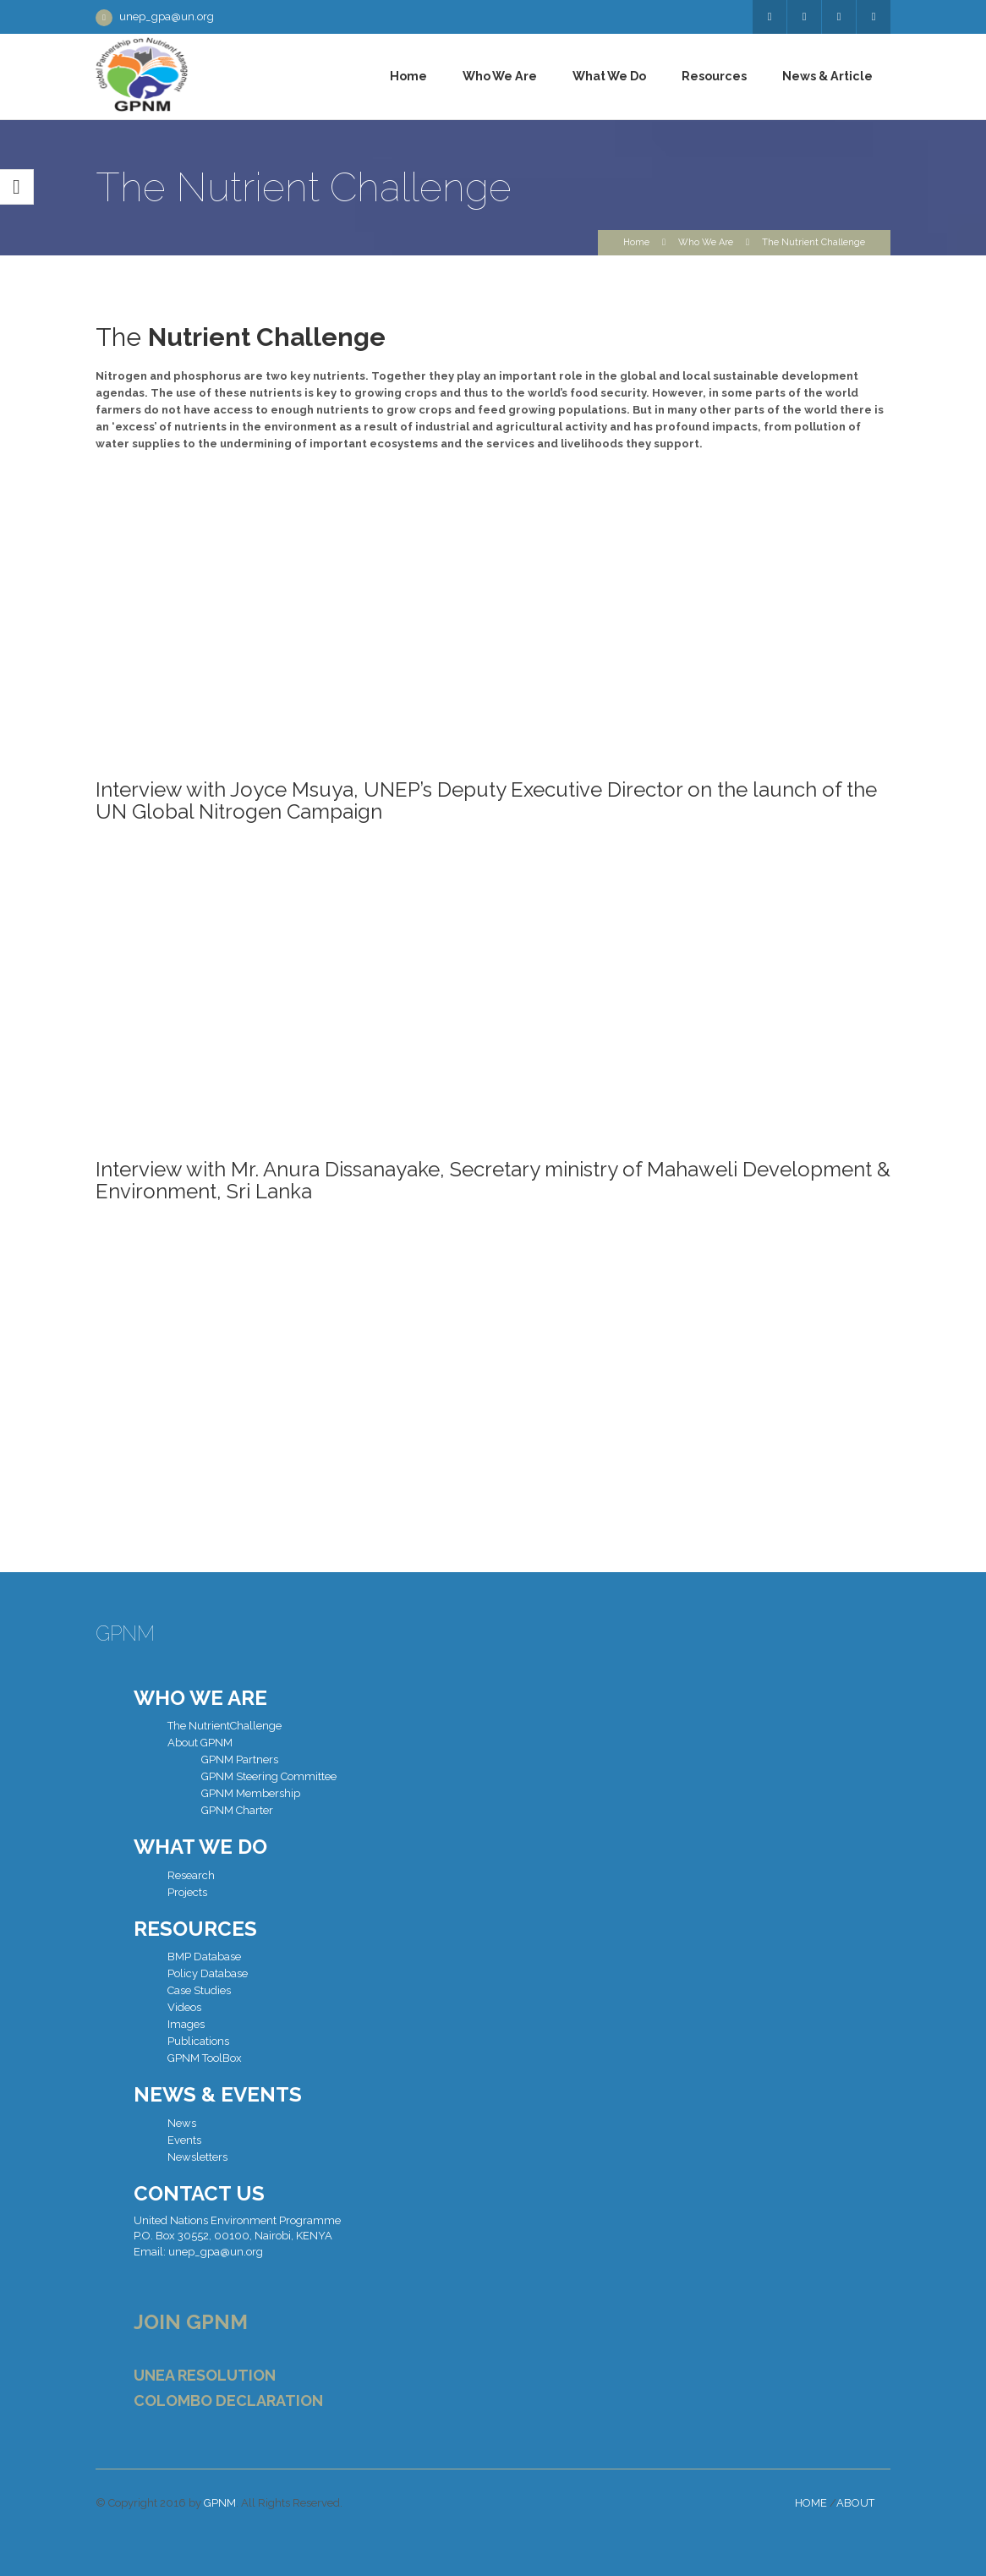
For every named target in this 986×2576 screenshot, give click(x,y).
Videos (184, 2007)
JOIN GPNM (191, 2322)
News (181, 2123)
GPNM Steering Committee (269, 1776)
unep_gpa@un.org (166, 16)
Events (184, 2140)
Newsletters (197, 2157)
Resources (714, 76)
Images (186, 2024)
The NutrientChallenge (224, 1725)
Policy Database (207, 1973)
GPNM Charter (237, 1810)
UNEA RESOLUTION (205, 2375)
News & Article (827, 76)
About (855, 2503)
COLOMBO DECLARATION (228, 2400)
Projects (187, 1892)
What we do (609, 76)
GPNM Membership (250, 1793)
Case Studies (199, 1990)
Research (191, 1875)
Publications (198, 2041)
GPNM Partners (239, 1759)
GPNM (220, 2503)
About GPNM (200, 1742)
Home (408, 76)
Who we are (500, 76)
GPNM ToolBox (204, 2058)
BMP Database (204, 1956)
